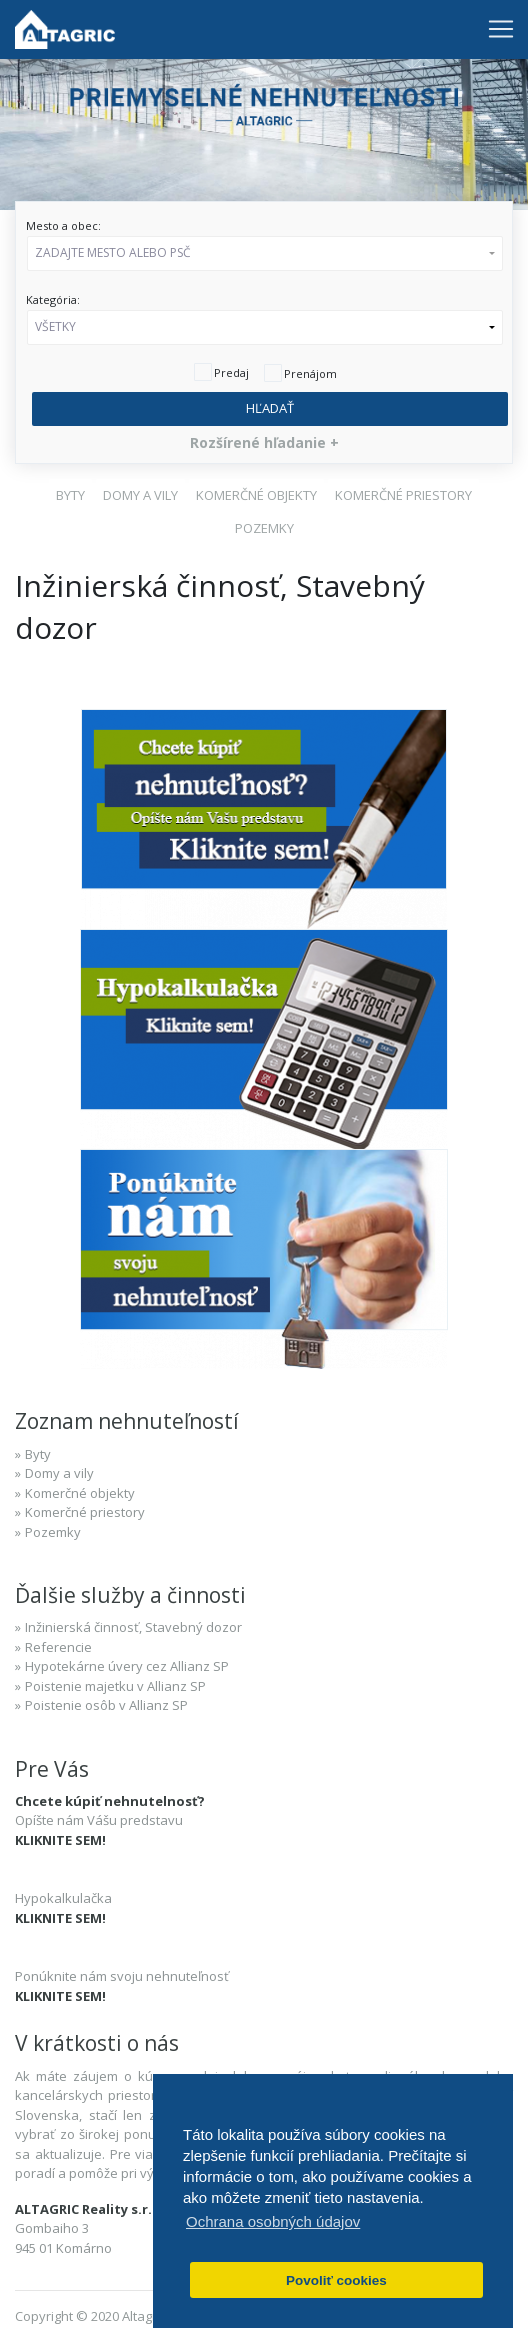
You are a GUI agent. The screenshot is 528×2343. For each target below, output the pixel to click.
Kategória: (53, 299)
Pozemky (53, 1532)
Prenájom (310, 373)
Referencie (58, 1647)
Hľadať (270, 408)
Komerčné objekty (80, 1493)
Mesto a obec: (63, 225)
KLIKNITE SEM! (60, 1840)
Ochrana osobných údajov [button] (273, 2221)
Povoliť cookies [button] (336, 2280)
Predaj (231, 372)
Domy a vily (59, 1473)
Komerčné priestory (85, 1512)
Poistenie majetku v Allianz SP (115, 1686)
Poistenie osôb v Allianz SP (106, 1705)
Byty (38, 1454)
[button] (265, 253)
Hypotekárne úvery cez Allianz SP (127, 1666)
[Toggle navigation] (501, 29)
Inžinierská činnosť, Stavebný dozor (133, 1627)
